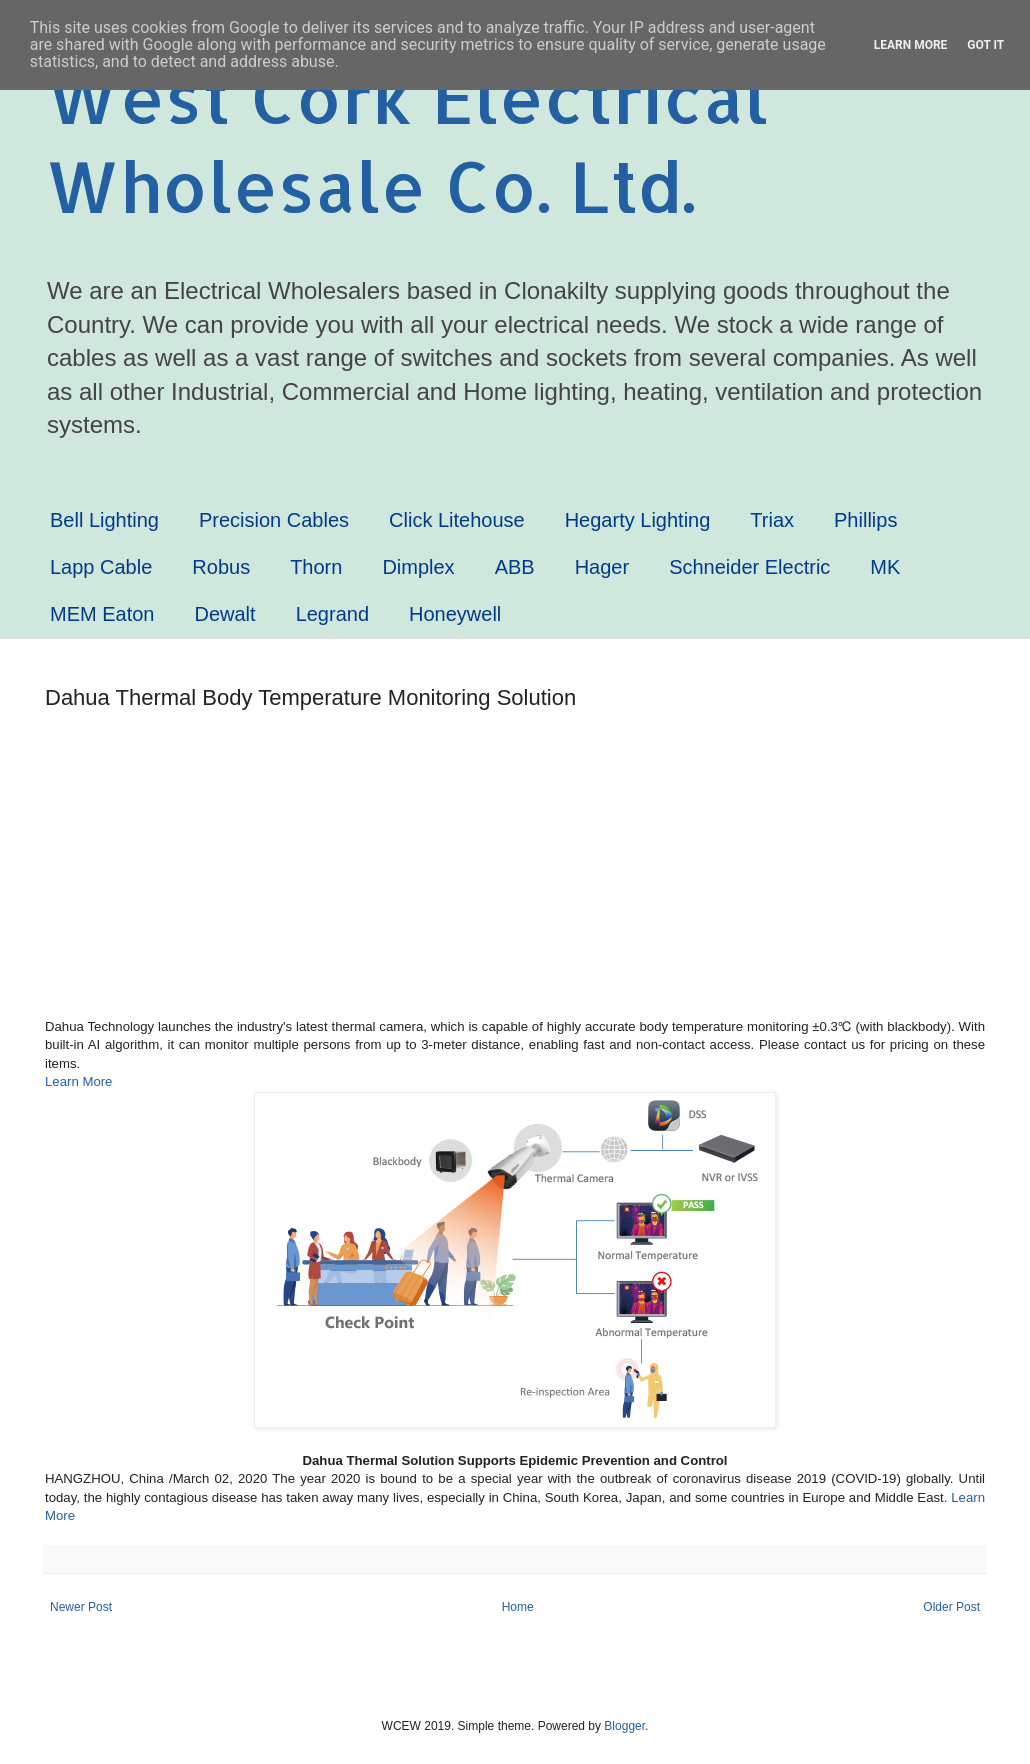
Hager (602, 567)
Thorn (316, 567)
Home (518, 1607)
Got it (985, 45)
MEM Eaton (102, 614)
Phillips (865, 520)
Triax (772, 520)
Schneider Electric (749, 567)
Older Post (951, 1607)
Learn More (78, 1081)
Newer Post (81, 1607)
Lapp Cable (101, 567)
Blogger (624, 1726)
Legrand (332, 614)
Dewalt (224, 614)
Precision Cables (274, 520)
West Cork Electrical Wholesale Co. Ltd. (407, 141)
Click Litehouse (457, 520)
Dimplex (418, 567)
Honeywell (455, 614)
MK (885, 567)
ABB (515, 567)
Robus (221, 567)
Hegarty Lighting (638, 520)
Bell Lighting (104, 520)
